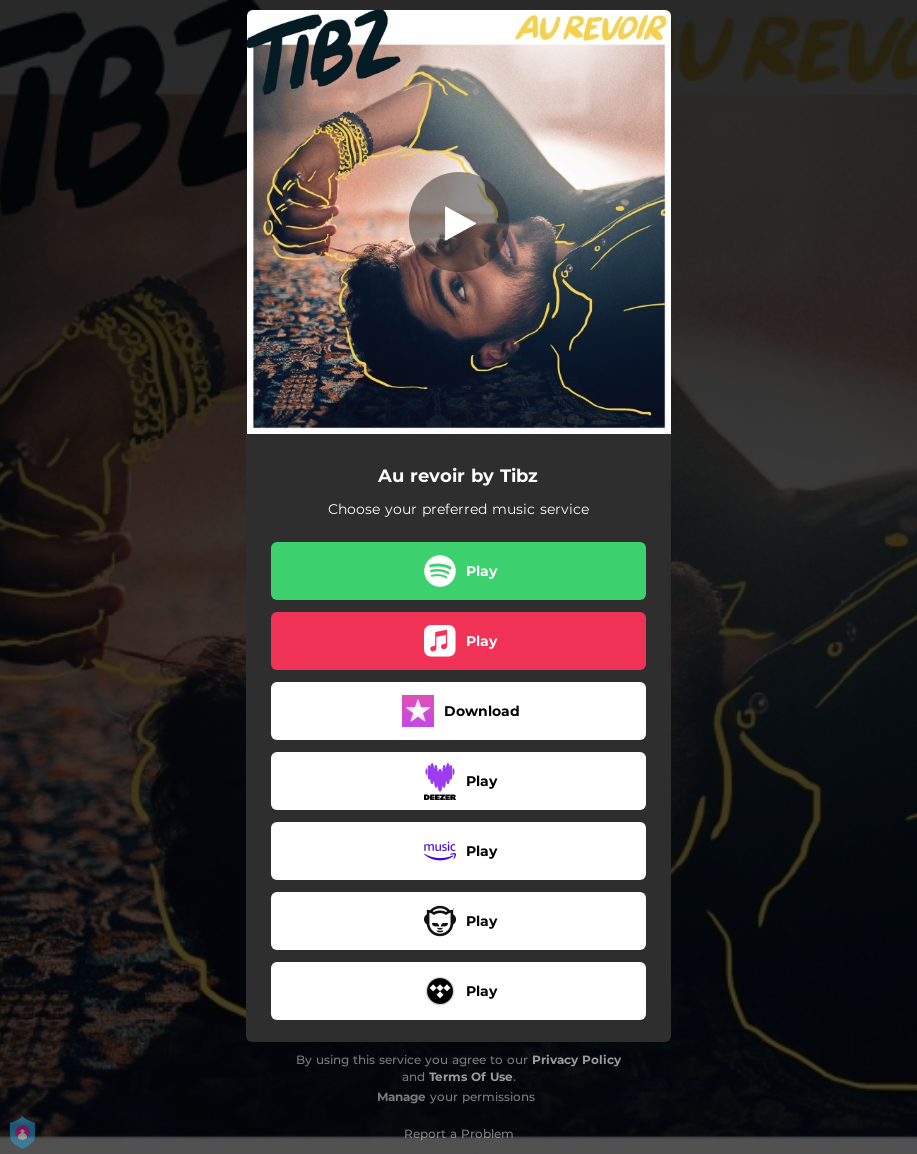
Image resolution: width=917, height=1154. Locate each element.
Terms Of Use (471, 1076)
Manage (401, 1096)
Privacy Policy (576, 1059)
